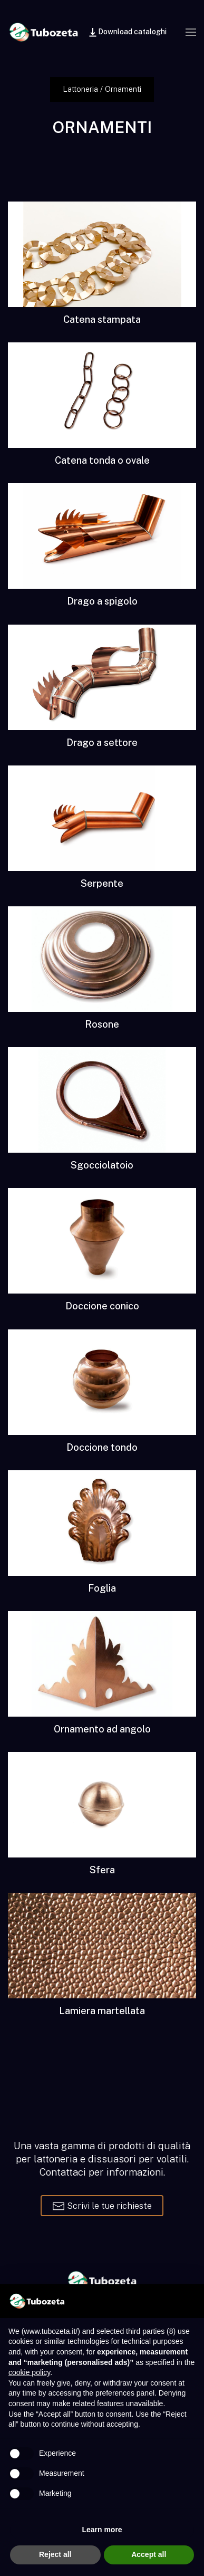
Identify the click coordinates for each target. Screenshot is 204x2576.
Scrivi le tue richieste (102, 2206)
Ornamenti (123, 88)
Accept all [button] (148, 2554)
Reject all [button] (55, 2554)
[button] (191, 32)
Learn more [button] (102, 2529)
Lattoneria (80, 88)
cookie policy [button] (29, 2372)
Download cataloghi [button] (127, 32)
